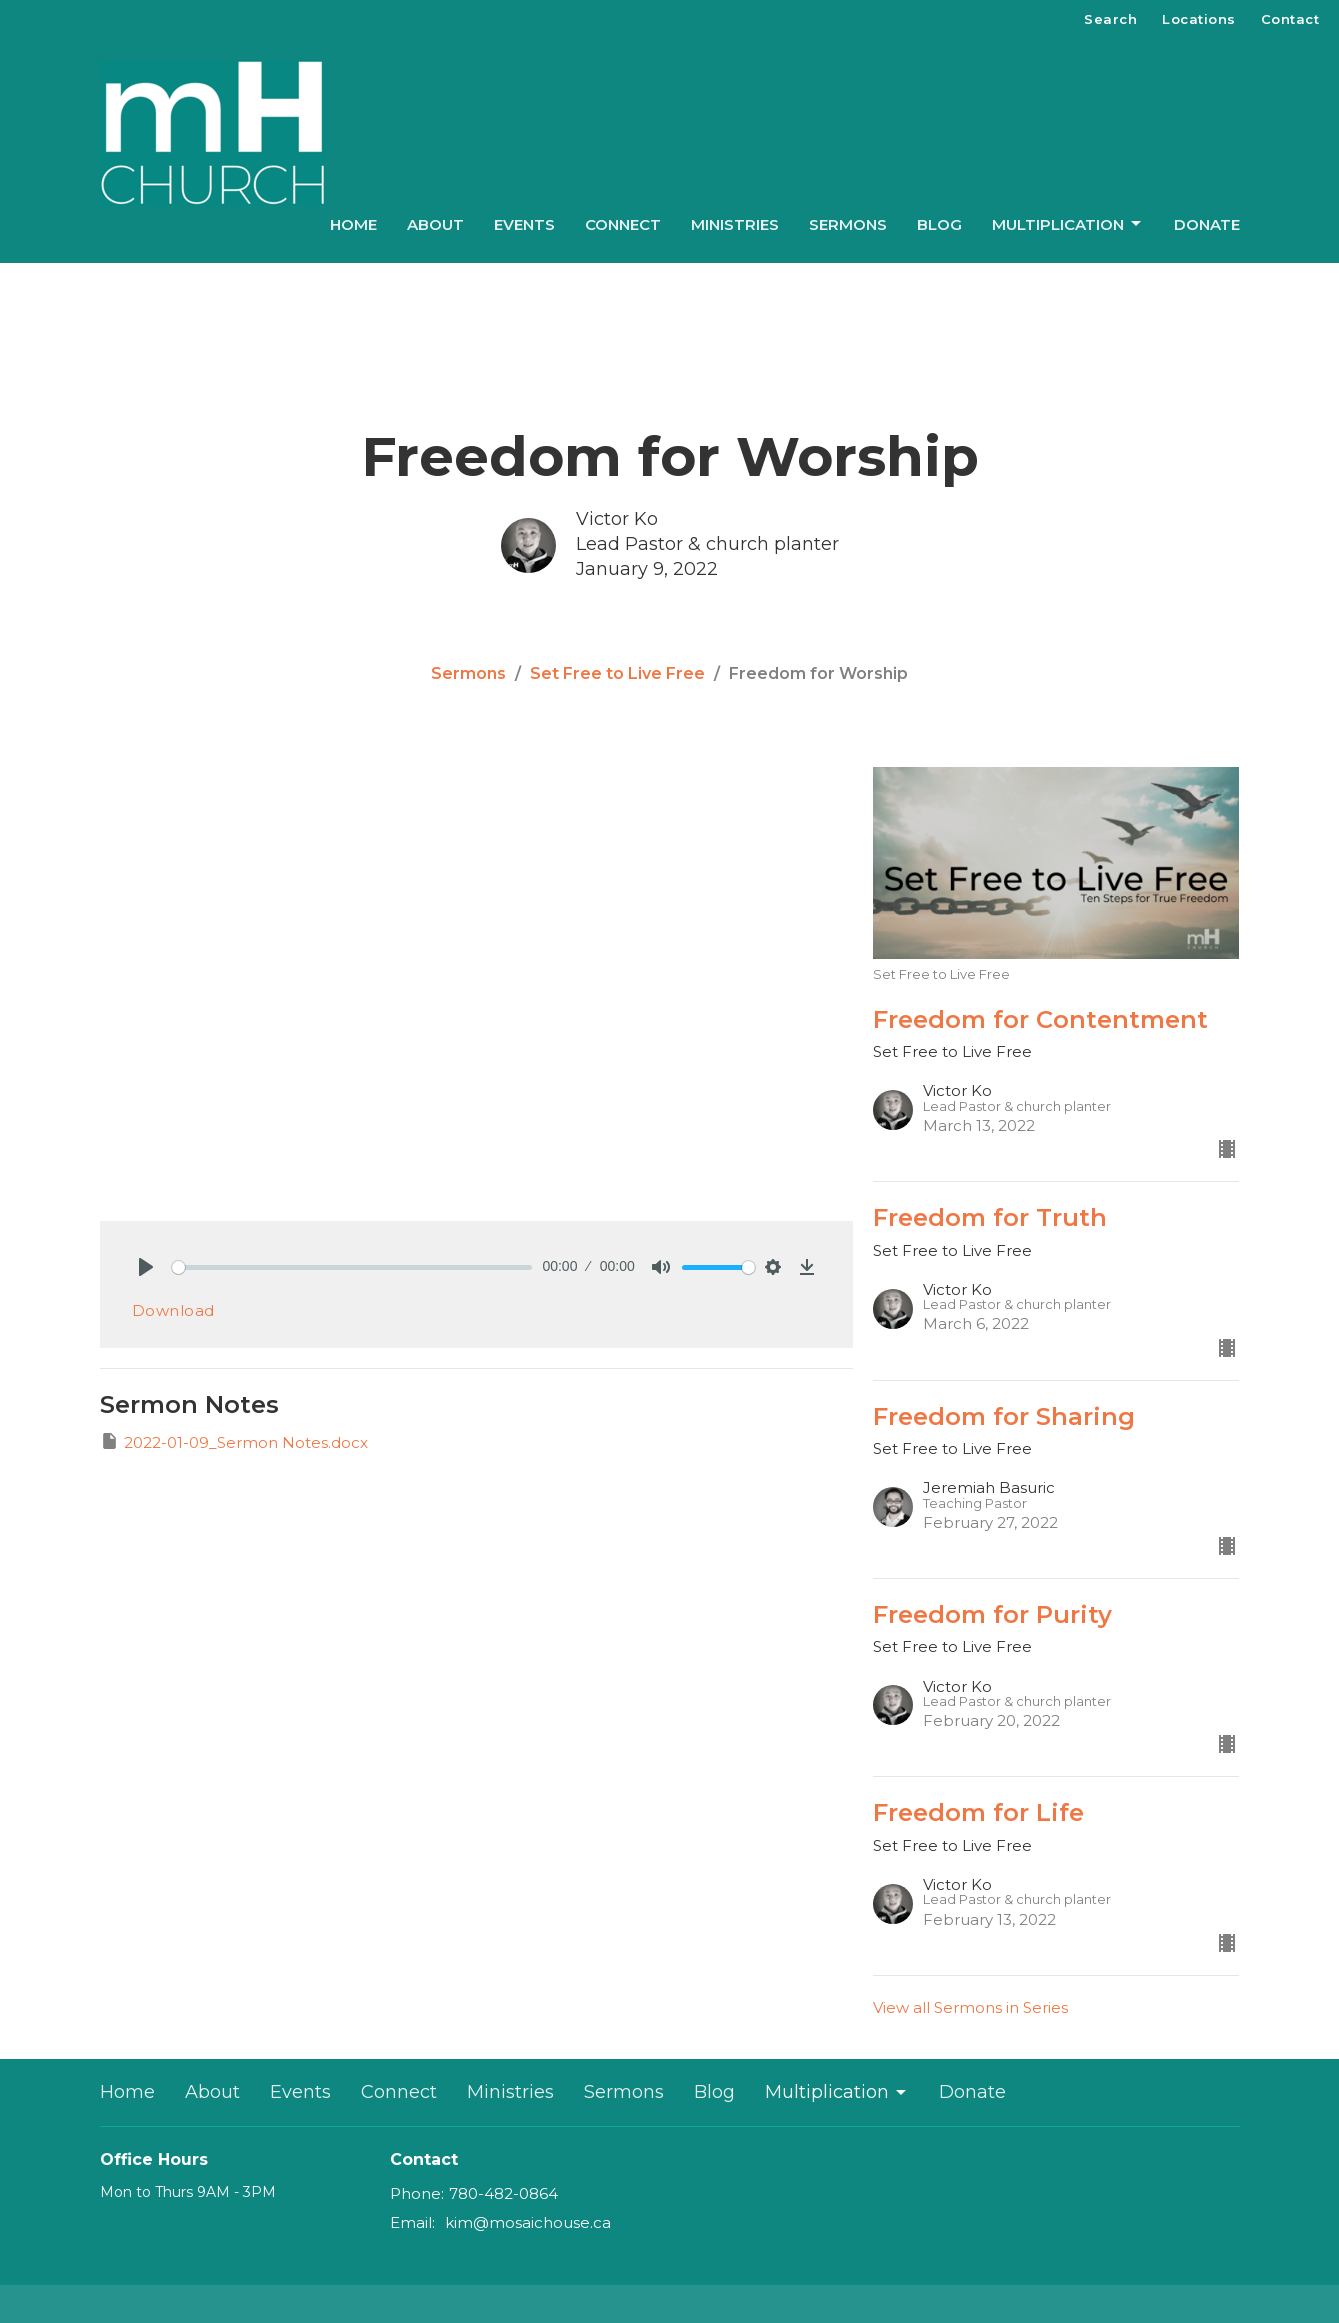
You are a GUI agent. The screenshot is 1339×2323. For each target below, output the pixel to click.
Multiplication (1068, 224)
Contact (1290, 19)
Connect (623, 224)
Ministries (735, 224)
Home (353, 224)
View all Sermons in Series (970, 2007)
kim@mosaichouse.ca (528, 2222)
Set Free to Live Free (617, 673)
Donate (1207, 224)
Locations (1199, 19)
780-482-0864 (503, 2193)
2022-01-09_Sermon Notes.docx (234, 1441)
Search (1110, 19)
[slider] (352, 1267)
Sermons (848, 224)
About (435, 224)
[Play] (146, 1267)
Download (173, 1310)
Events (524, 224)
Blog (939, 224)
